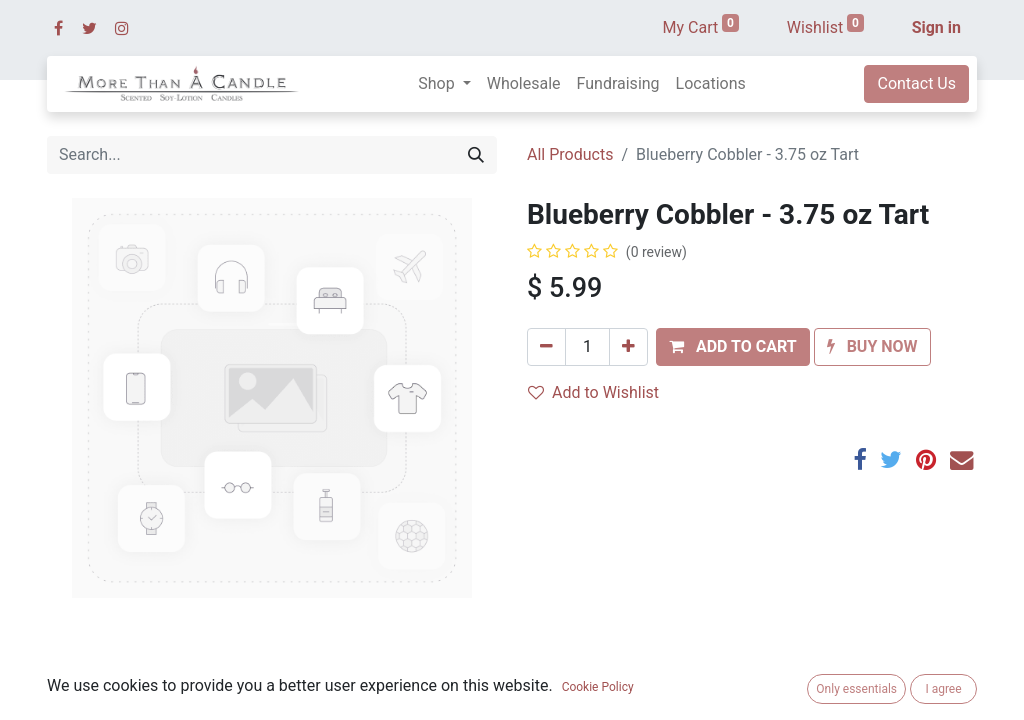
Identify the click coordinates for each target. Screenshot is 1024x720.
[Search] (476, 155)
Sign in (936, 27)
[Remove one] (546, 347)
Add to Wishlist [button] (593, 392)
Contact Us (916, 83)
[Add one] (628, 347)
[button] (733, 347)
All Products (570, 154)
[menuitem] (524, 84)
